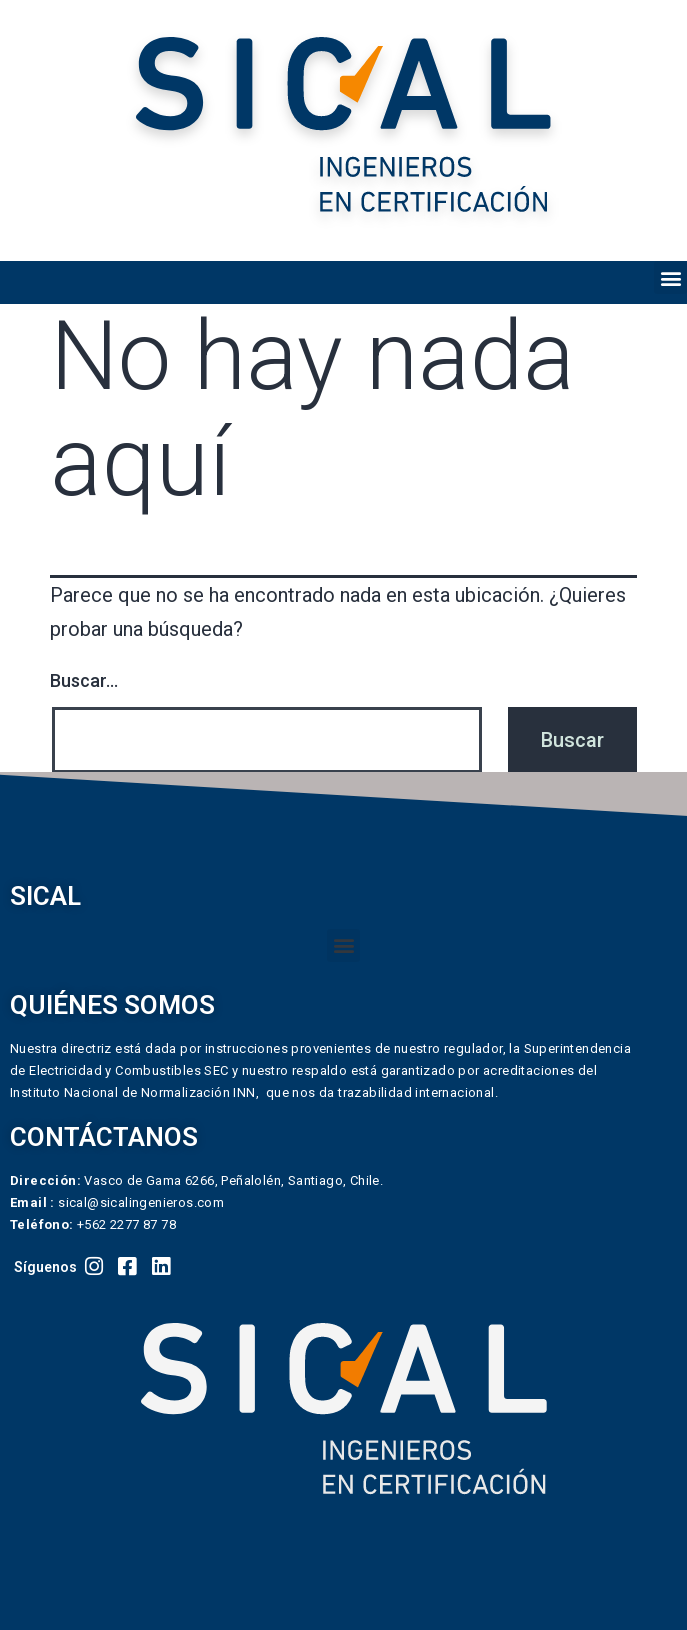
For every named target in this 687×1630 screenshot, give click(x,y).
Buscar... (84, 680)
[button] (670, 277)
